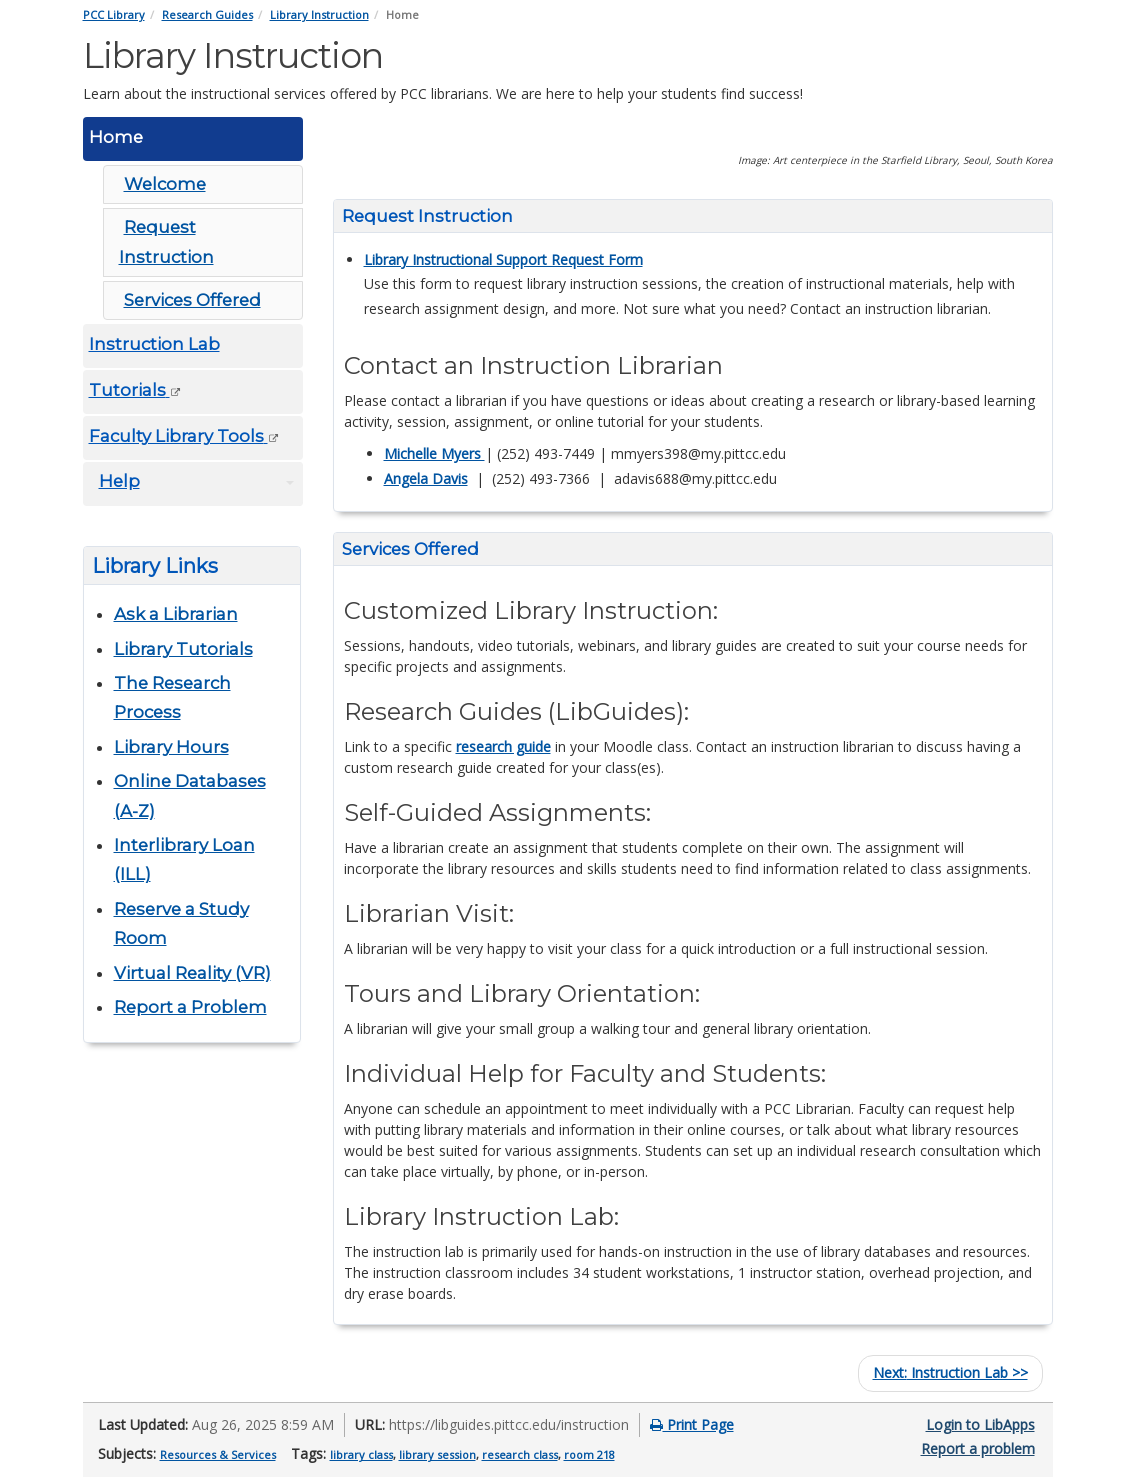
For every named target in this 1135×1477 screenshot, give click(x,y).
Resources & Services (218, 1454)
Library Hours (171, 747)
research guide (503, 746)
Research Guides (207, 14)
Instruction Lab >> (950, 1372)
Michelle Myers (434, 453)
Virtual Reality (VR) (192, 973)
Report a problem (978, 1448)
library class (361, 1454)
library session (437, 1454)
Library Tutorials (183, 649)
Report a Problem (190, 1007)
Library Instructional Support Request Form (503, 259)
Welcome (165, 184)
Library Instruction (319, 14)
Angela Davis (426, 478)
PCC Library (114, 14)
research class (520, 1454)
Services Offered (192, 300)
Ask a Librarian (176, 614)
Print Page (692, 1424)
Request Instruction (166, 241)
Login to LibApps (980, 1424)
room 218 (589, 1454)
